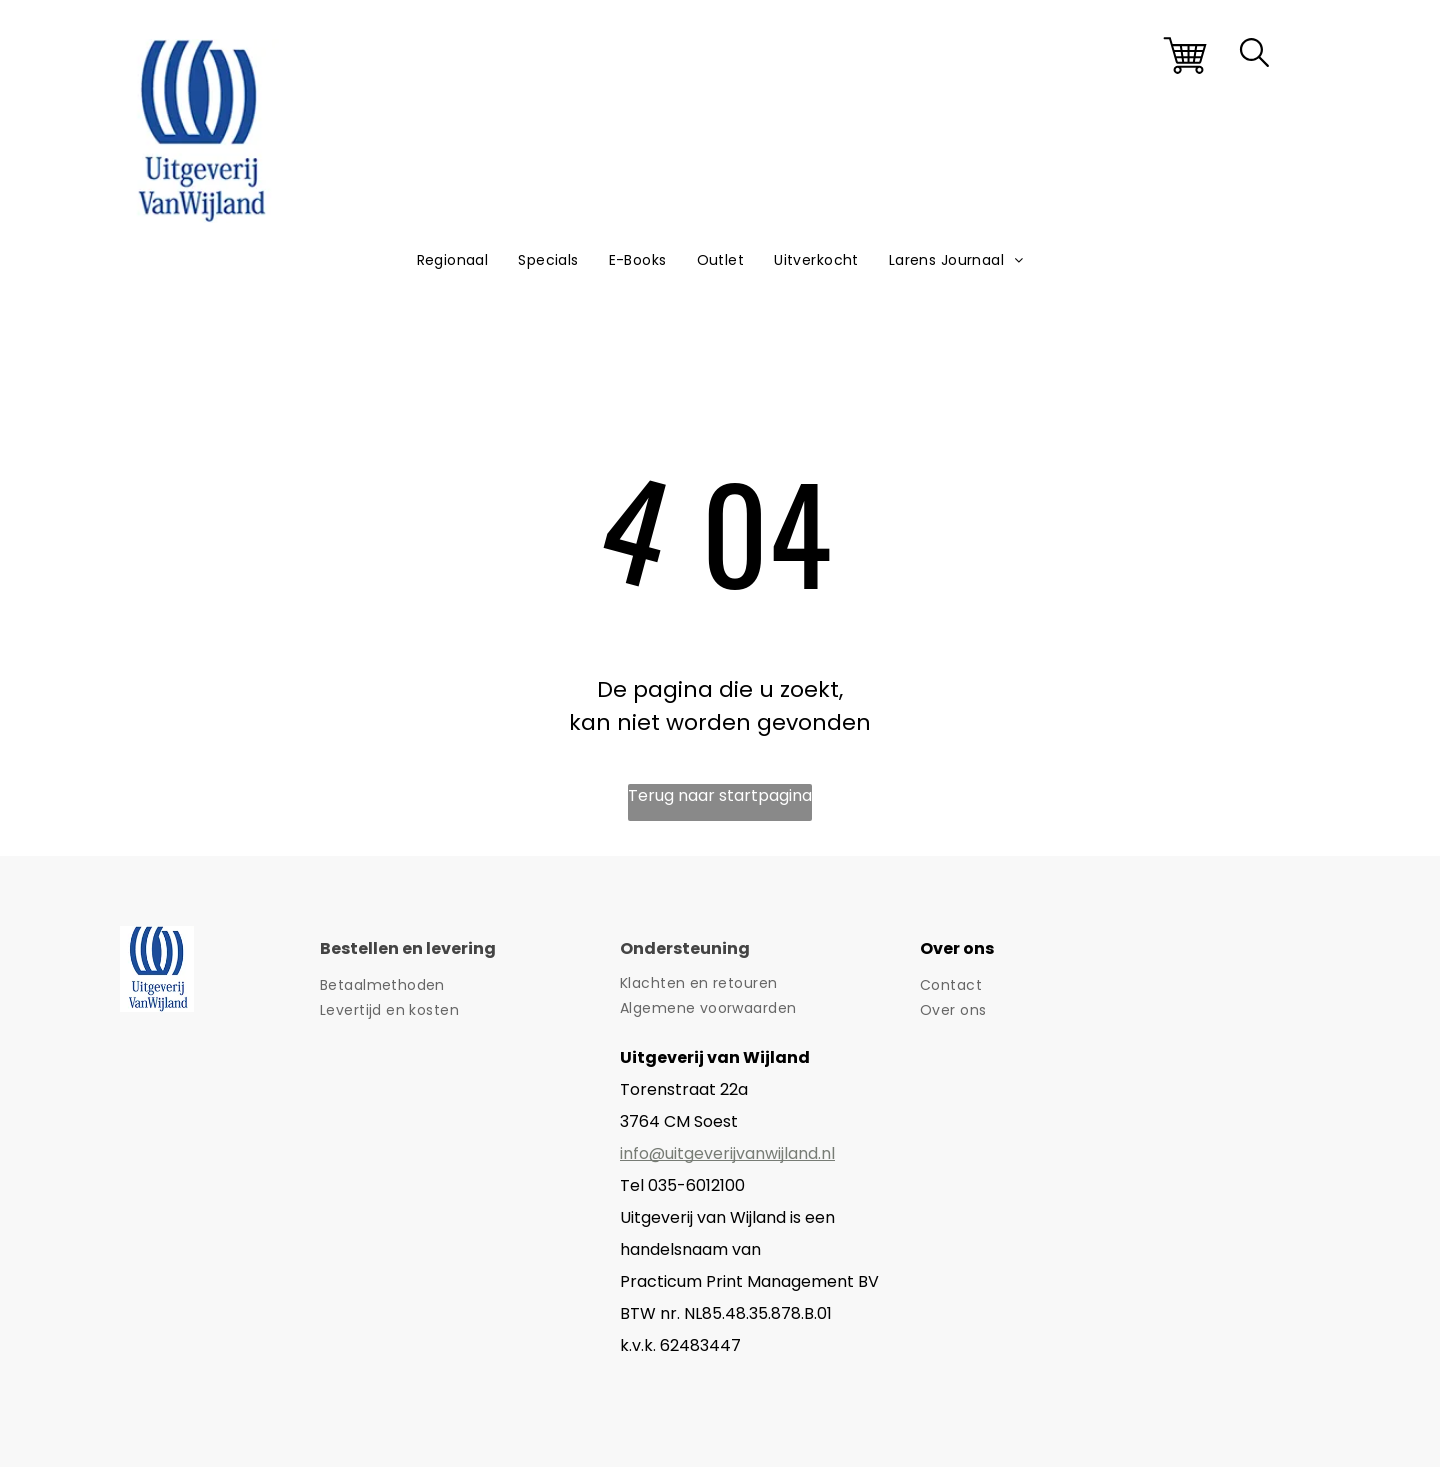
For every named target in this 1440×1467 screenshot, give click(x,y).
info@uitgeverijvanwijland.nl (727, 1153)
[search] (1254, 56)
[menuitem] (453, 260)
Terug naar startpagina (720, 795)
